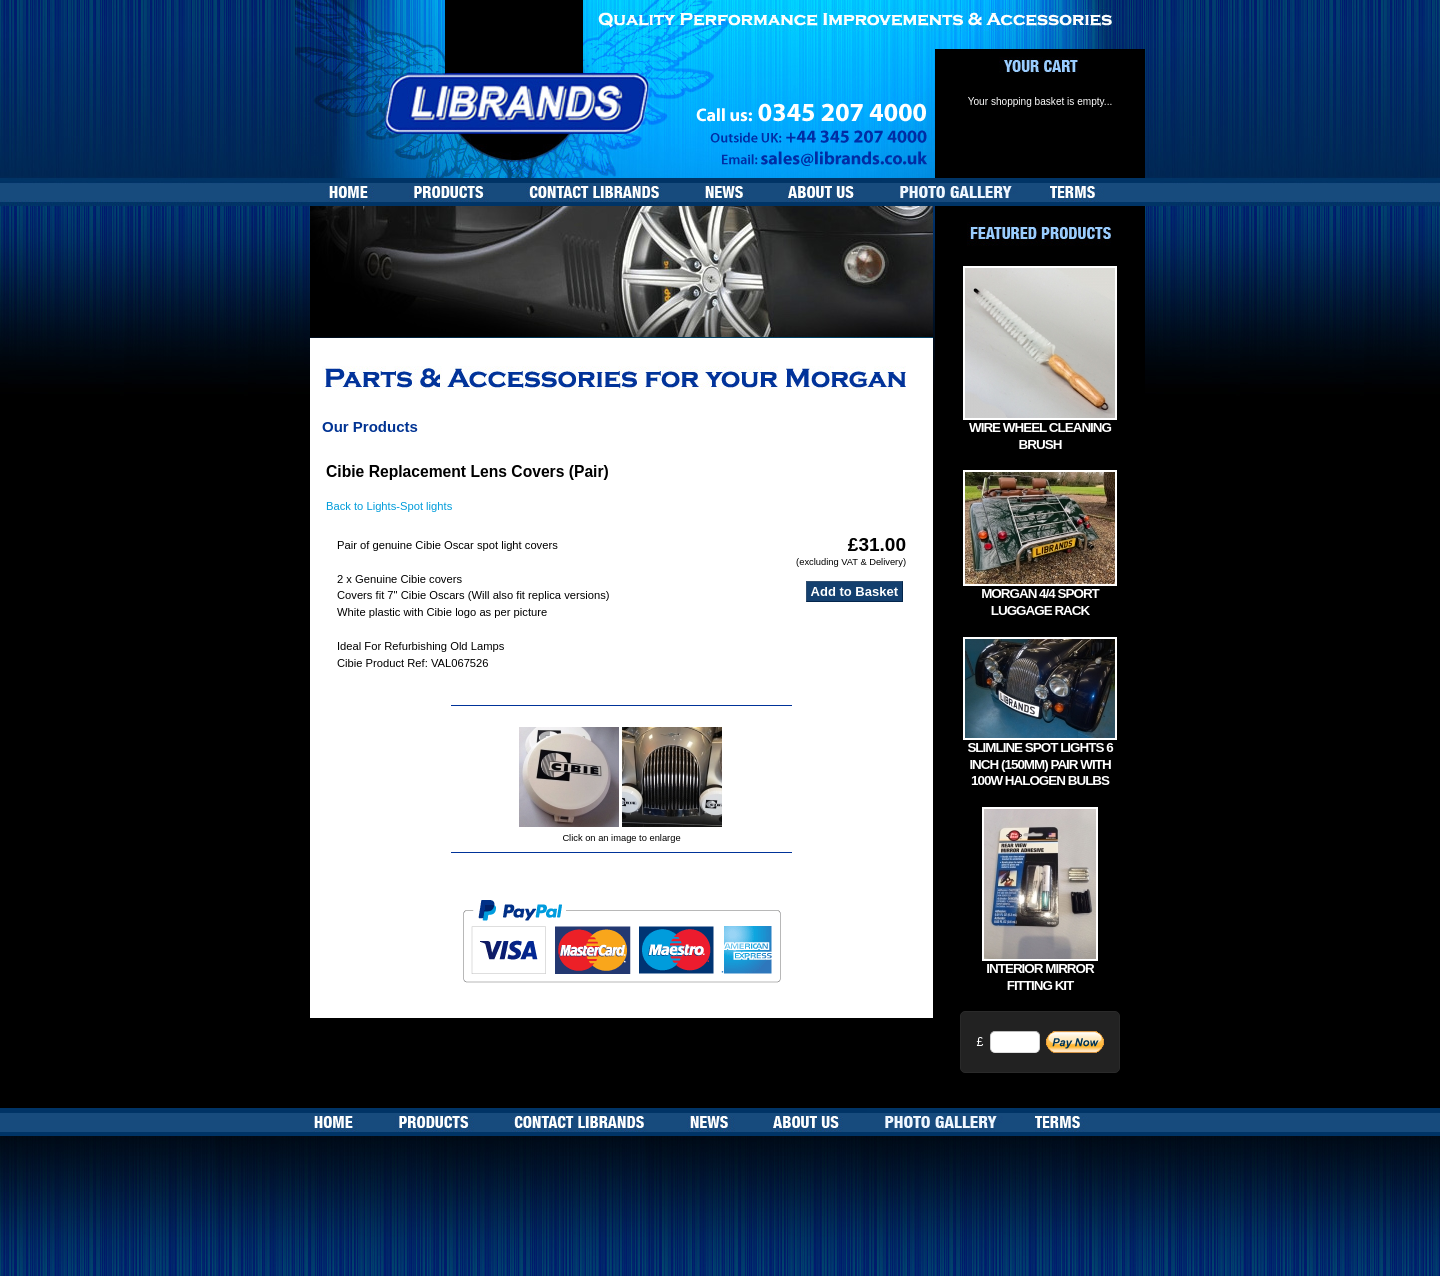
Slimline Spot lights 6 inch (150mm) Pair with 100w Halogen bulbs (1039, 764)
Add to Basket (854, 591)
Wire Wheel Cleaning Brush (1040, 436)
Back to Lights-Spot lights (389, 506)
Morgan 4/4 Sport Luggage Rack (1040, 602)
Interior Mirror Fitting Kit (1039, 977)
